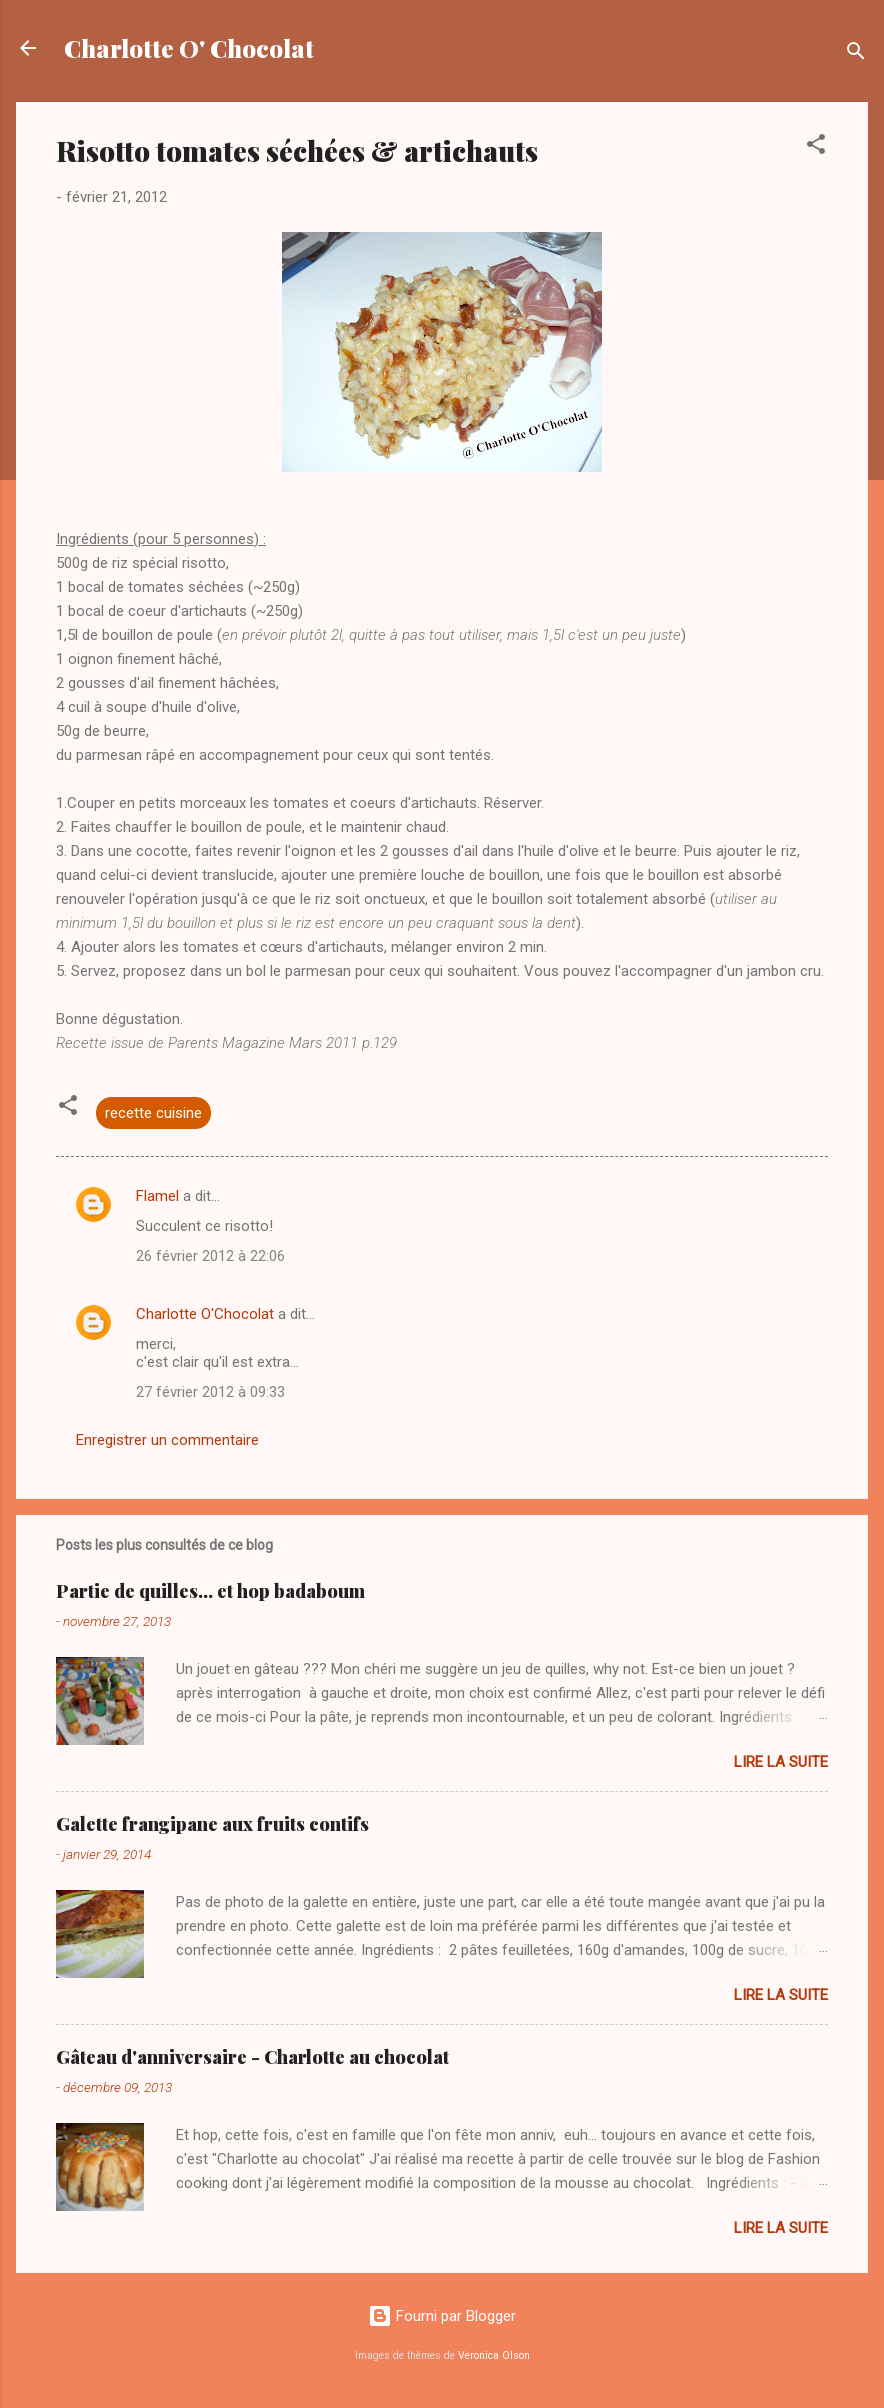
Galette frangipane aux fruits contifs (212, 1824)
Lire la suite (781, 1762)
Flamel (157, 1196)
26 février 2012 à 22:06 (210, 1256)
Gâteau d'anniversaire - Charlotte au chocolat (252, 2057)
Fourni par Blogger (442, 2316)
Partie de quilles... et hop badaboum (210, 1591)
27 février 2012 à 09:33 (210, 1392)
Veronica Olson (494, 2355)
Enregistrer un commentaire (167, 1440)
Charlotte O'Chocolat (205, 1314)
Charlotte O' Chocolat (189, 48)
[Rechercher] (856, 54)
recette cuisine (153, 1113)
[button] (816, 147)
